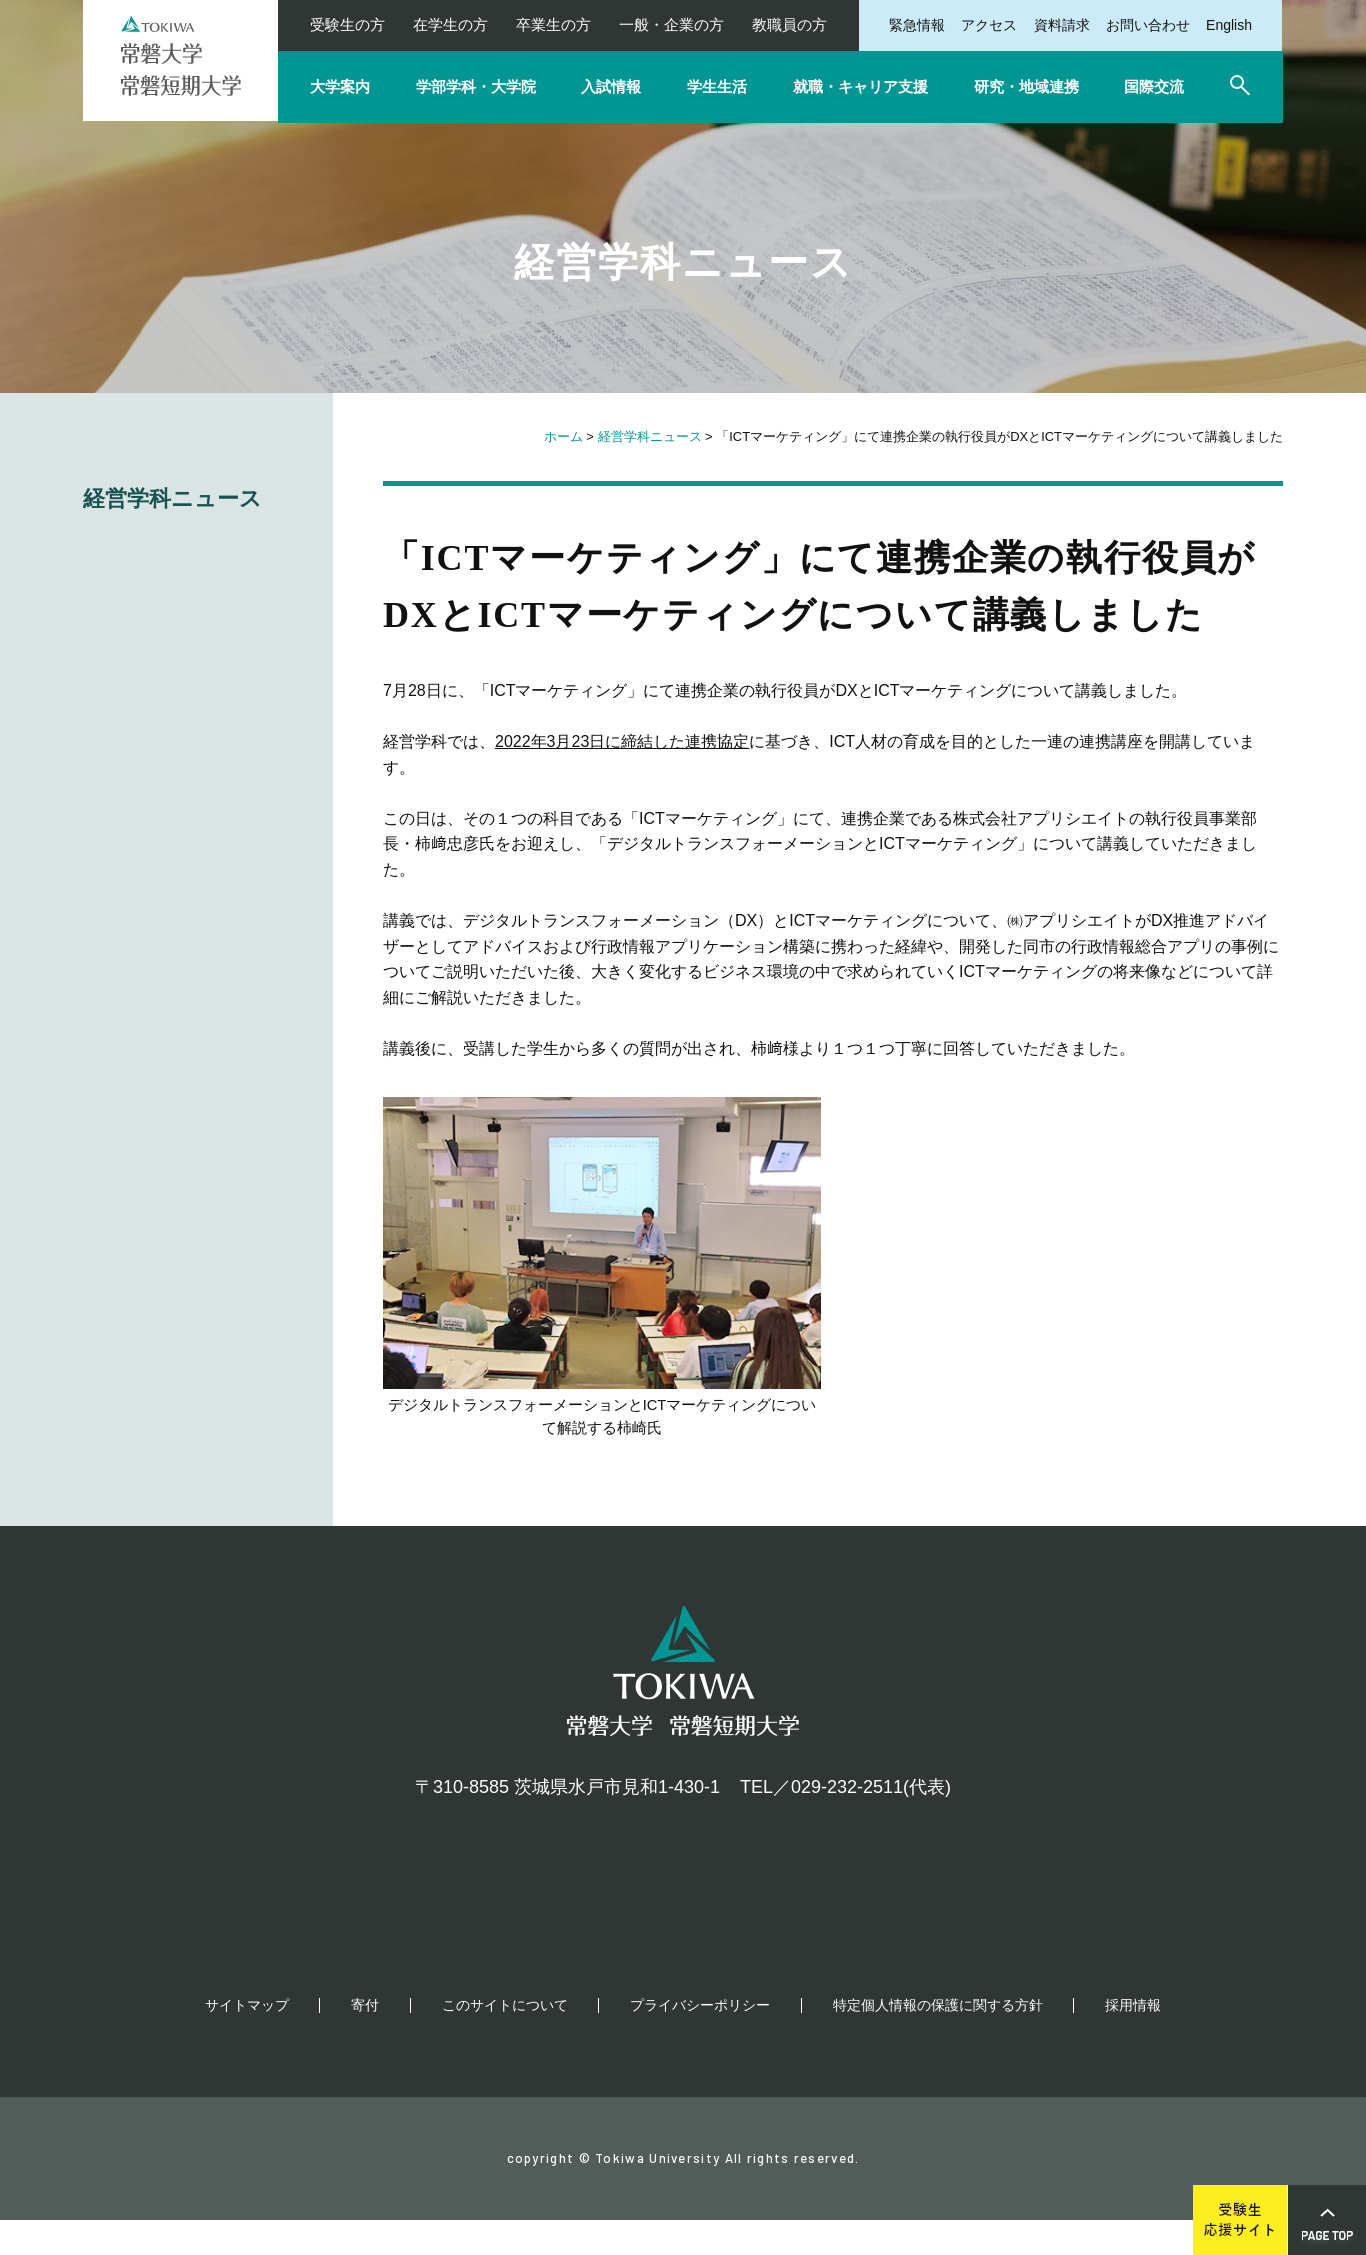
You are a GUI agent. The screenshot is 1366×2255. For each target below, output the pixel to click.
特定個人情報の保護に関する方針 (938, 2040)
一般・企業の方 (671, 24)
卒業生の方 (553, 24)
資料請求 (1062, 25)
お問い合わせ (1148, 25)
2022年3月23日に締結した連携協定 (622, 741)
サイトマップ (247, 2040)
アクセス (989, 25)
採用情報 (1133, 2040)
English (1229, 25)
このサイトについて (505, 2040)
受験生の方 (347, 24)
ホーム (563, 436)
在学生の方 (450, 24)
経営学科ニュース (650, 436)
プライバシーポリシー (700, 2040)
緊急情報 (917, 25)
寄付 (365, 2040)
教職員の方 (789, 24)
